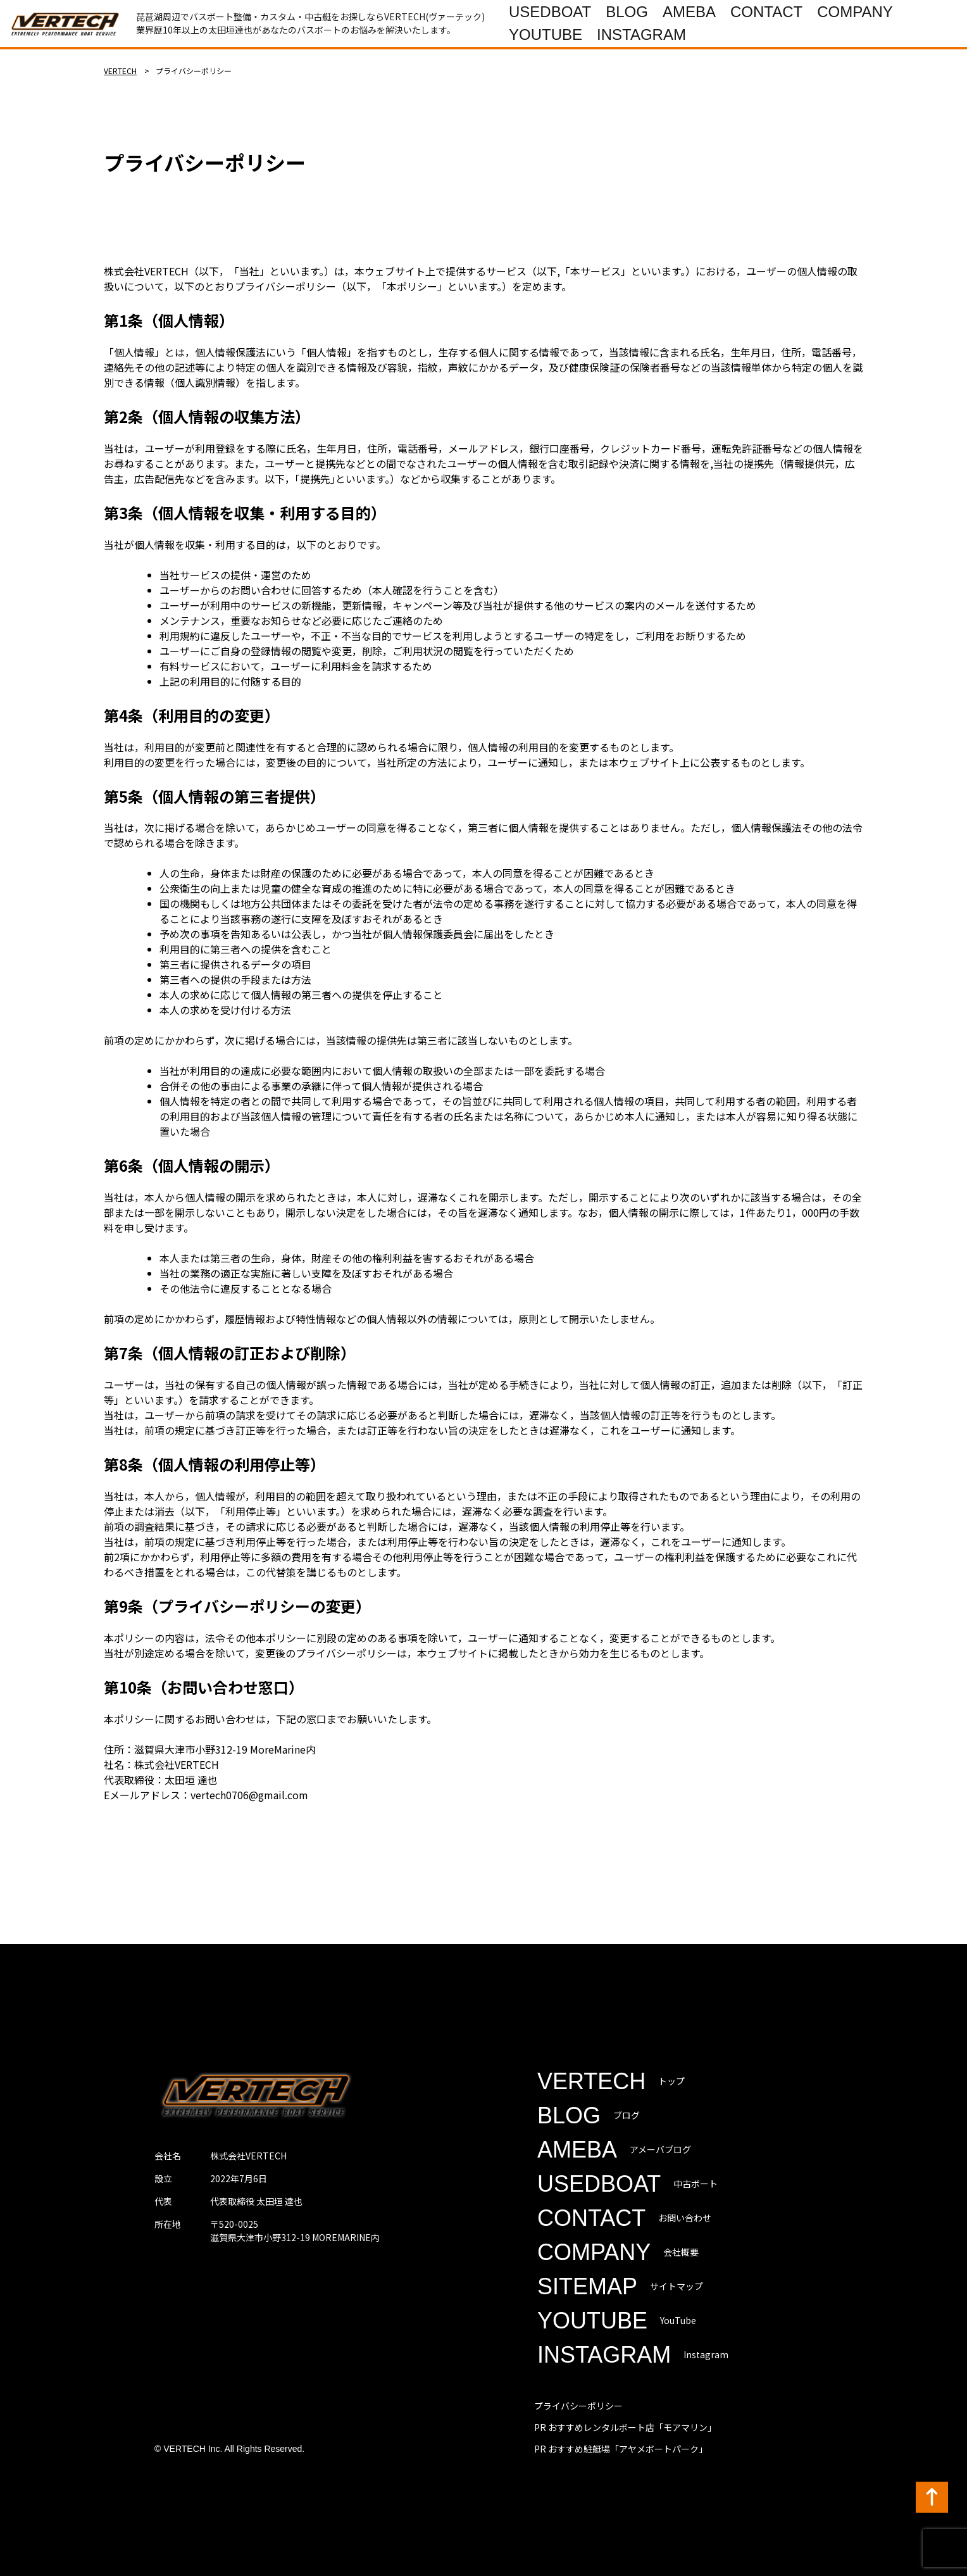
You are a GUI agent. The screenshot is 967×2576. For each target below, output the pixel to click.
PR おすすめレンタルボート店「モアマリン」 (625, 2427)
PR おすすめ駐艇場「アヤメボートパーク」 (621, 2448)
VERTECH (120, 70)
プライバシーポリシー (578, 2405)
